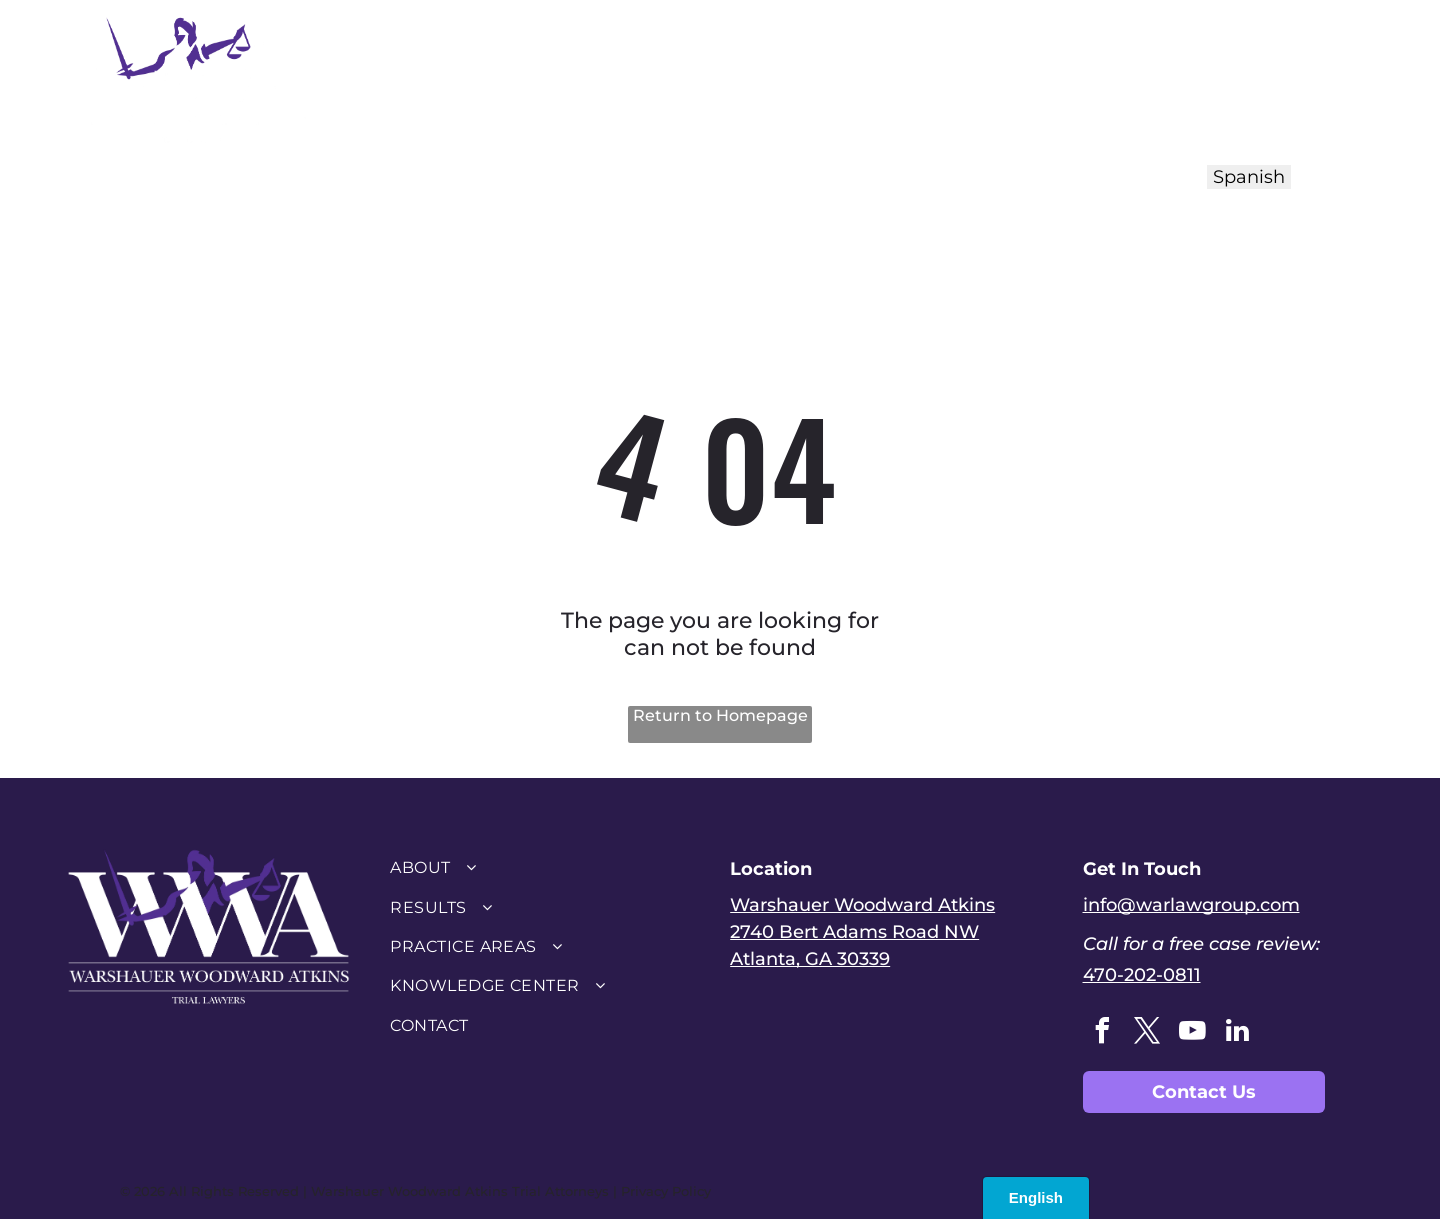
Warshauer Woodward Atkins (862, 905)
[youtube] (1193, 1033)
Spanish (1249, 177)
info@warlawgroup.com (1191, 905)
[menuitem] (445, 77)
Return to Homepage (720, 715)
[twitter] (1148, 1033)
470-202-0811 (1142, 975)
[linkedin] (1238, 1033)
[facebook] (1103, 1033)
